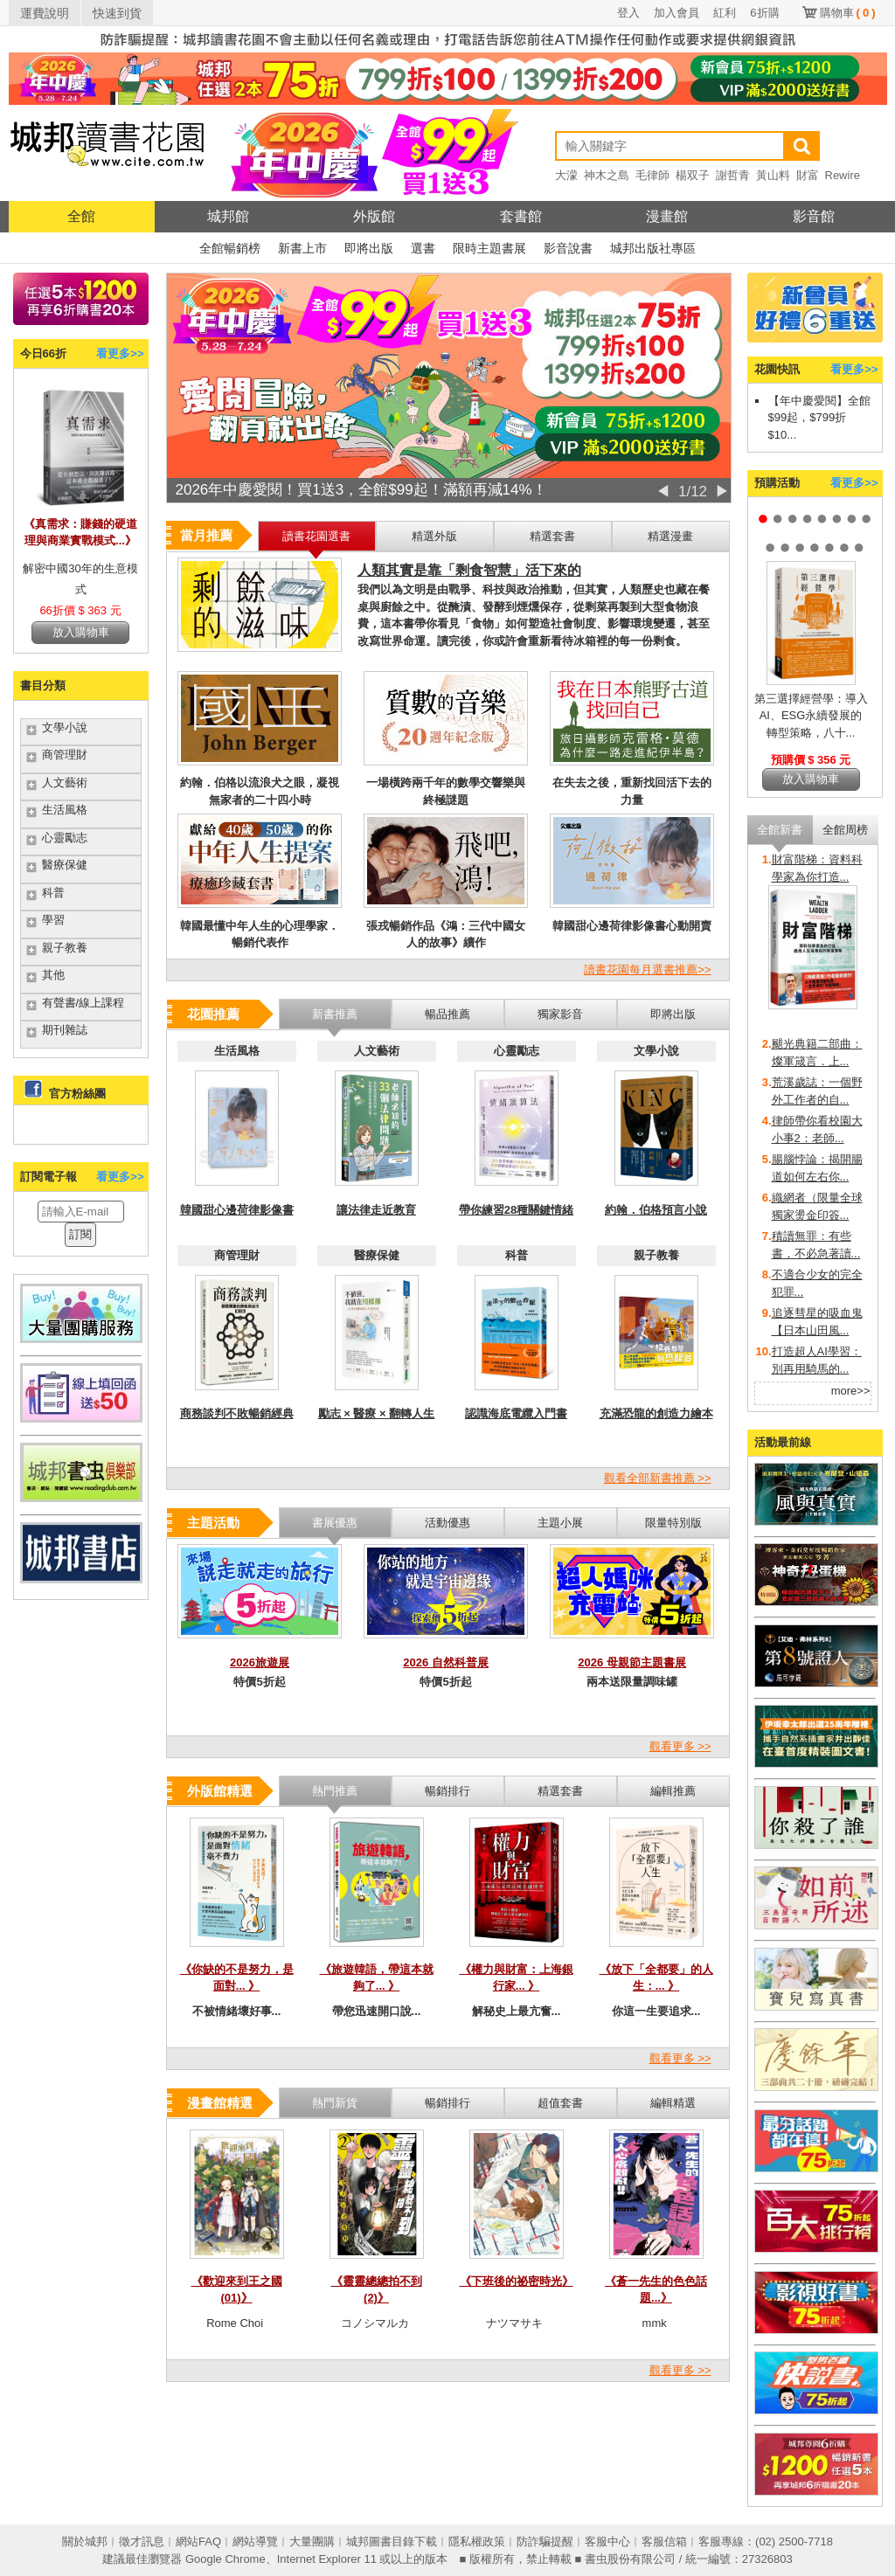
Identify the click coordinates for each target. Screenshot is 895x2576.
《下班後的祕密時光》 (516, 2281)
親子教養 (64, 947)
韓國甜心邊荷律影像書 (237, 1209)
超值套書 (560, 2102)
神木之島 (606, 175)
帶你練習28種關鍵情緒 (516, 1209)
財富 (807, 175)
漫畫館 (667, 216)
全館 (81, 216)
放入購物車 (80, 632)
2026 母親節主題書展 (632, 1662)
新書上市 (302, 248)
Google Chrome (225, 2559)
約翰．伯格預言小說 (656, 1209)
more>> (851, 1390)
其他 (53, 974)
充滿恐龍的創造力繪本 (656, 1413)
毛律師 (652, 175)
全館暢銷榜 (229, 248)
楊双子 (693, 175)
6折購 (764, 12)
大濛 (566, 175)
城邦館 (228, 216)
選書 (423, 248)
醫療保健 (64, 864)
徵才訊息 (141, 2541)
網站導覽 (255, 2541)
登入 (628, 12)
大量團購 (312, 2541)
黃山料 (773, 175)
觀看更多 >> (680, 1746)
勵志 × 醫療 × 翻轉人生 (376, 1413)
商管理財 (64, 754)
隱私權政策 (476, 2541)
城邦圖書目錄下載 (391, 2541)
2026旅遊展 (259, 1662)
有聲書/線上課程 (83, 1002)
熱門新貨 (334, 2102)
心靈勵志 (64, 837)
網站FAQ (198, 2541)
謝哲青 (733, 175)
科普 (53, 892)
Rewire (842, 175)
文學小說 (64, 727)
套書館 (521, 216)
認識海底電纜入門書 (516, 1413)
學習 (53, 919)
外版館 (374, 216)
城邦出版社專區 (653, 248)
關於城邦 (85, 2541)
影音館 (814, 216)
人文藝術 (64, 782)
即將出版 (368, 248)
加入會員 (676, 12)
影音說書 (568, 248)
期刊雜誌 (64, 1029)
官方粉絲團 (77, 1093)
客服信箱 (664, 2541)
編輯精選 (673, 2102)
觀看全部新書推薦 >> (657, 1478)
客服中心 (607, 2541)
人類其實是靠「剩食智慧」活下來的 (469, 570)
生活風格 (64, 809)
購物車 (848, 12)
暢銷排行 (447, 2102)
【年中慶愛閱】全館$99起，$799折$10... (819, 417)
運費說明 (44, 13)
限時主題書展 (489, 248)
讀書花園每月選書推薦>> (647, 969)
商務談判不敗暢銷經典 (237, 1413)
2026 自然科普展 (446, 1662)
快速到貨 (117, 13)
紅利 (724, 12)
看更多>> (119, 353)
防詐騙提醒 (545, 2541)
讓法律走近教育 (376, 1209)
